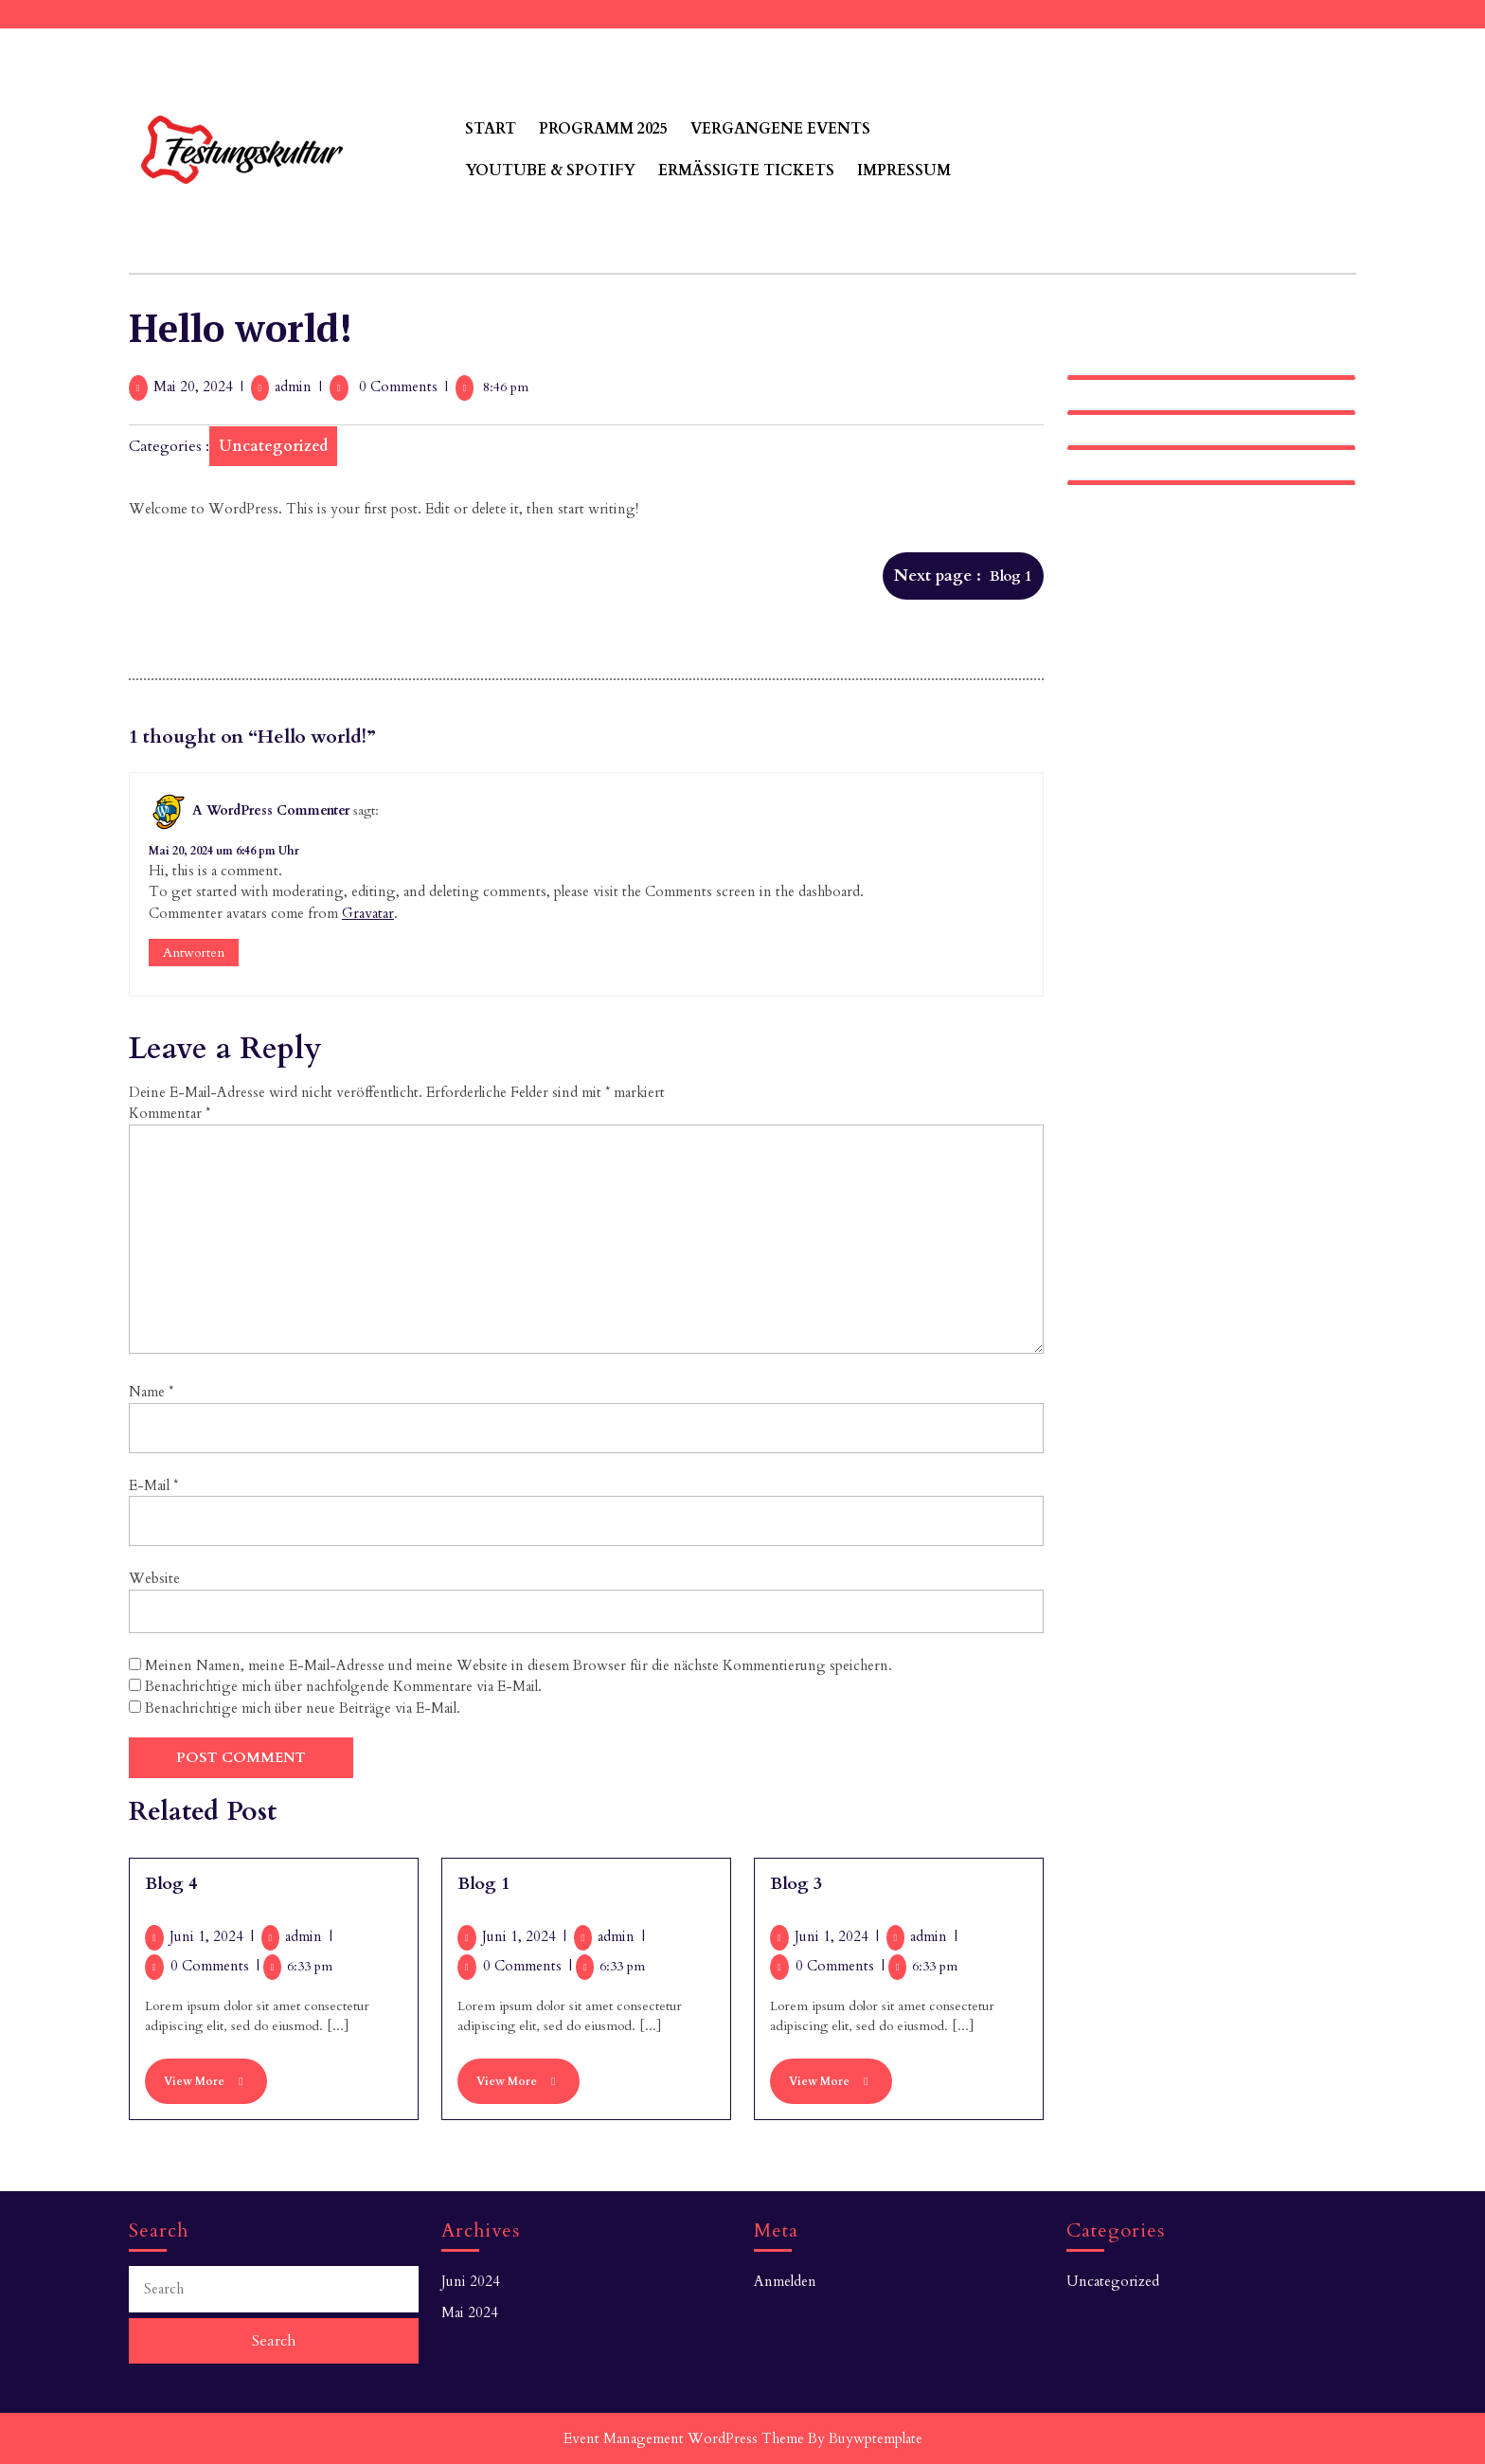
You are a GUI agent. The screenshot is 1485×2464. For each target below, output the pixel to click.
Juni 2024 (470, 2281)
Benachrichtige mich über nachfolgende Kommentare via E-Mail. (343, 1686)
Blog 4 (171, 1884)
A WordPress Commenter (270, 810)
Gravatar (368, 913)
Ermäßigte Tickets (746, 170)
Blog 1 (483, 1884)
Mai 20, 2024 (193, 386)
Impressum (904, 170)
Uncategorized (273, 446)
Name (151, 1391)
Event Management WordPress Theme (686, 2438)
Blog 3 (796, 1884)
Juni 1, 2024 (212, 1936)
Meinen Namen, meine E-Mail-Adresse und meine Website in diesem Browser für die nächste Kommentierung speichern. (518, 1665)
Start (490, 128)
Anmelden (785, 2281)
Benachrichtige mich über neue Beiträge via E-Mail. (302, 1708)
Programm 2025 (603, 128)
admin (293, 386)
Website (154, 1578)
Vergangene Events (780, 128)
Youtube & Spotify (550, 170)
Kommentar (169, 1113)
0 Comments (214, 1965)
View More (196, 2074)
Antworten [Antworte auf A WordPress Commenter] (193, 953)
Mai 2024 (469, 2312)
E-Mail (153, 1485)
